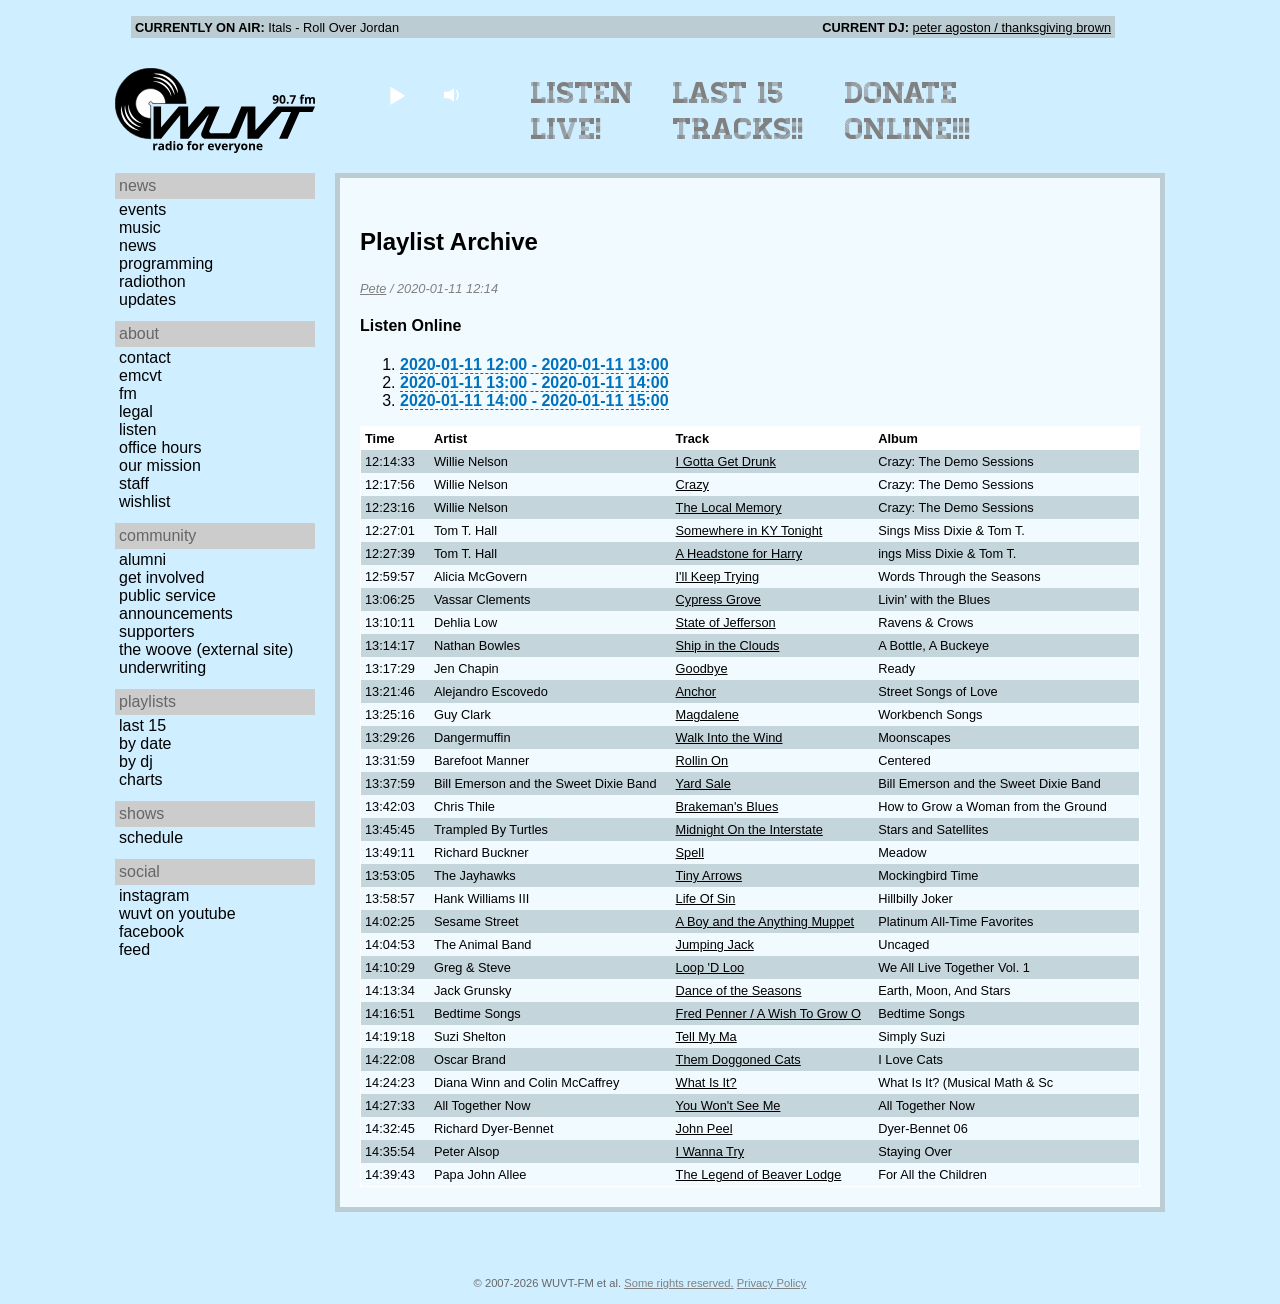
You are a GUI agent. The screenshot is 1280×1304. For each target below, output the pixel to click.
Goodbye (702, 668)
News (137, 245)
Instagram (154, 895)
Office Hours (160, 447)
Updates (147, 299)
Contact (145, 357)
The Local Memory (729, 507)
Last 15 (142, 725)
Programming (166, 263)
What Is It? (706, 1082)
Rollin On (702, 760)
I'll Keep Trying (718, 576)
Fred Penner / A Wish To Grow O (768, 1013)
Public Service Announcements (176, 604)
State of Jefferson (726, 622)
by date (145, 743)
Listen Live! (582, 111)
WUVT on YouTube (177, 913)
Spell (690, 852)
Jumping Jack (715, 944)
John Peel (704, 1128)
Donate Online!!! (908, 111)
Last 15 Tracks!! (738, 111)
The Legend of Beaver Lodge (759, 1174)
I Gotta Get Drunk (726, 461)
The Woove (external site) (206, 649)
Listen (137, 429)
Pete (373, 288)
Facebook (151, 931)
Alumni (142, 559)
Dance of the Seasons (739, 990)
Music (140, 227)
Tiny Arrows (709, 875)
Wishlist (145, 501)
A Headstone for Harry (739, 553)
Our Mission (160, 465)
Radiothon (152, 281)
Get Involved (161, 577)
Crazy (692, 484)
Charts (141, 779)
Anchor (696, 691)
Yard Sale (703, 783)
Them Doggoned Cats (738, 1059)
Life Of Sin (706, 898)
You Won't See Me (728, 1105)
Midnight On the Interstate (749, 829)
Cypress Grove (718, 599)
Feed (134, 949)
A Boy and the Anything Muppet (765, 921)
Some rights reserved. (678, 1283)
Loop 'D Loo (710, 967)
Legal (136, 411)
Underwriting (162, 667)
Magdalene (707, 714)
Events (142, 209)
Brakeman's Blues (727, 806)
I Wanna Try (710, 1151)
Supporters (157, 631)
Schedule (151, 837)
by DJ (136, 761)
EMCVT (140, 375)
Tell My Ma (706, 1036)
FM (128, 393)
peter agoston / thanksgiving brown (1012, 27)
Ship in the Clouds (728, 645)
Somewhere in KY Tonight (749, 530)
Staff (134, 483)
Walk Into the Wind (729, 737)
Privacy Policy (772, 1283)
